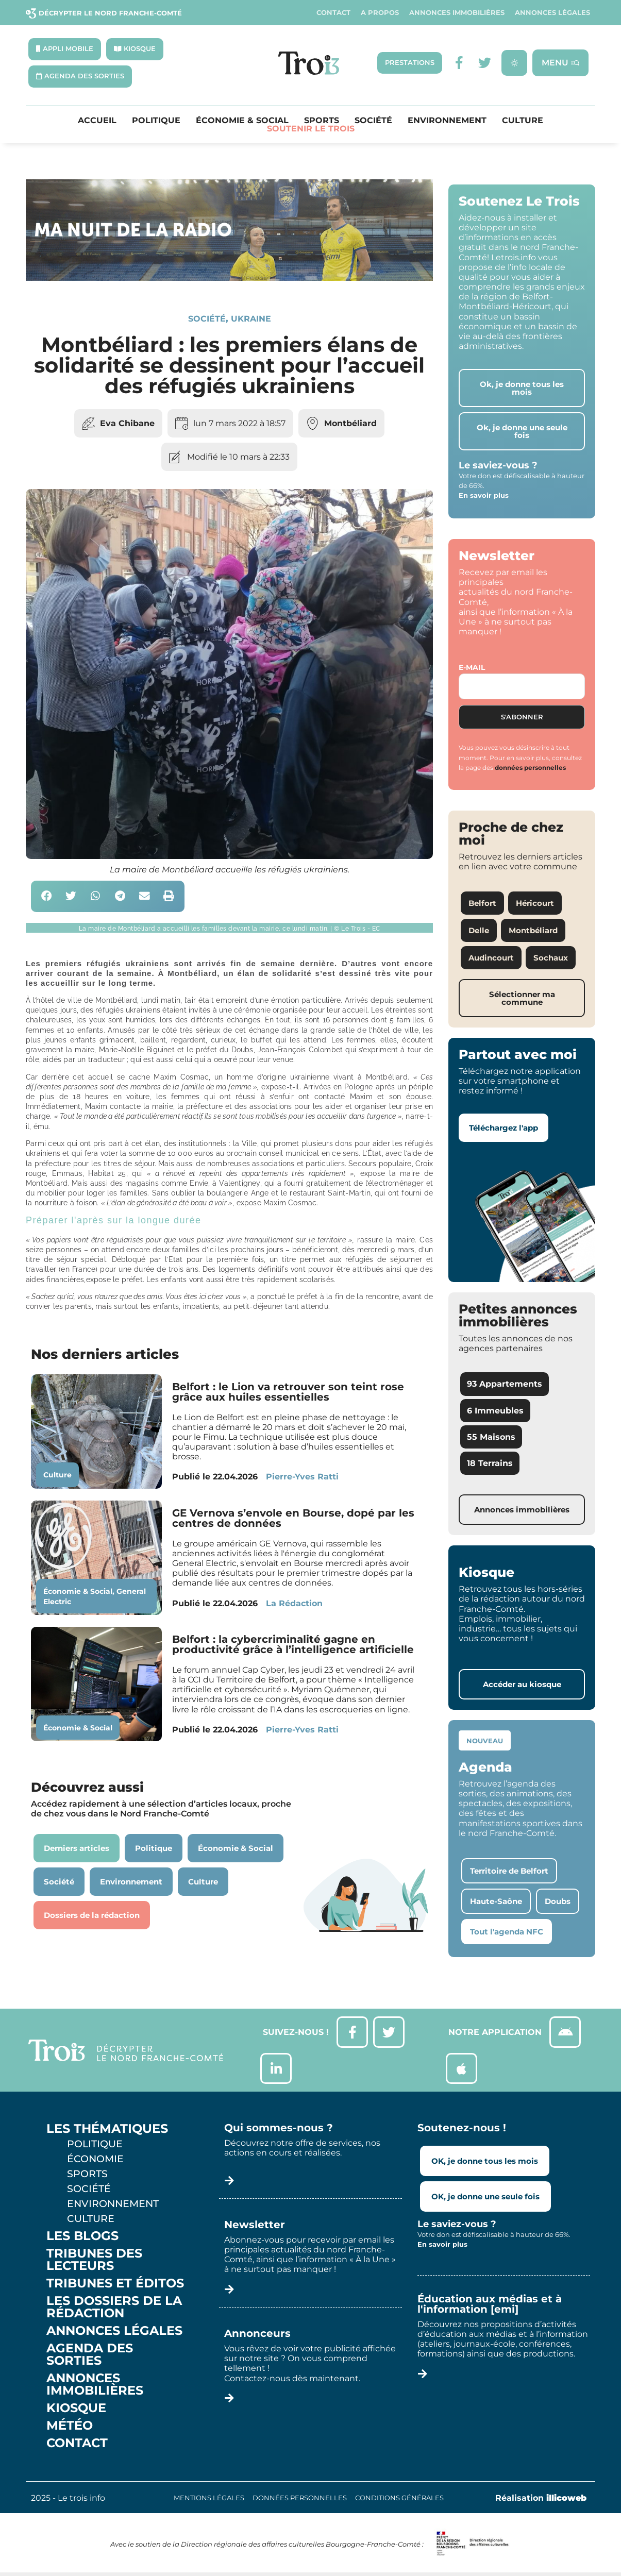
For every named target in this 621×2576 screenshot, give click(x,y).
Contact (333, 12)
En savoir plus (484, 495)
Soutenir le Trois (311, 129)
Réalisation (540, 2498)
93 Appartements (504, 1384)
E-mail (472, 667)
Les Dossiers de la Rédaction (114, 2307)
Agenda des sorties (89, 2354)
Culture (522, 120)
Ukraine (251, 319)
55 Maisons (491, 1437)
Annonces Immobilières (457, 12)
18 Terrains (490, 1463)
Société (373, 120)
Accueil (97, 120)
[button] (46, 896)
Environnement (447, 120)
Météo (69, 2425)
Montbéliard (350, 423)
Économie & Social (242, 120)
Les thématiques (107, 2129)
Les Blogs (82, 2236)
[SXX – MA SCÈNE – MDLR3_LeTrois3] (229, 278)
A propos (380, 12)
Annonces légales (552, 12)
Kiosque (76, 2408)
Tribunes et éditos (115, 2283)
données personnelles (530, 767)
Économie (95, 2158)
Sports (321, 120)
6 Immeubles (495, 1411)
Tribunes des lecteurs (94, 2259)
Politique (156, 120)
